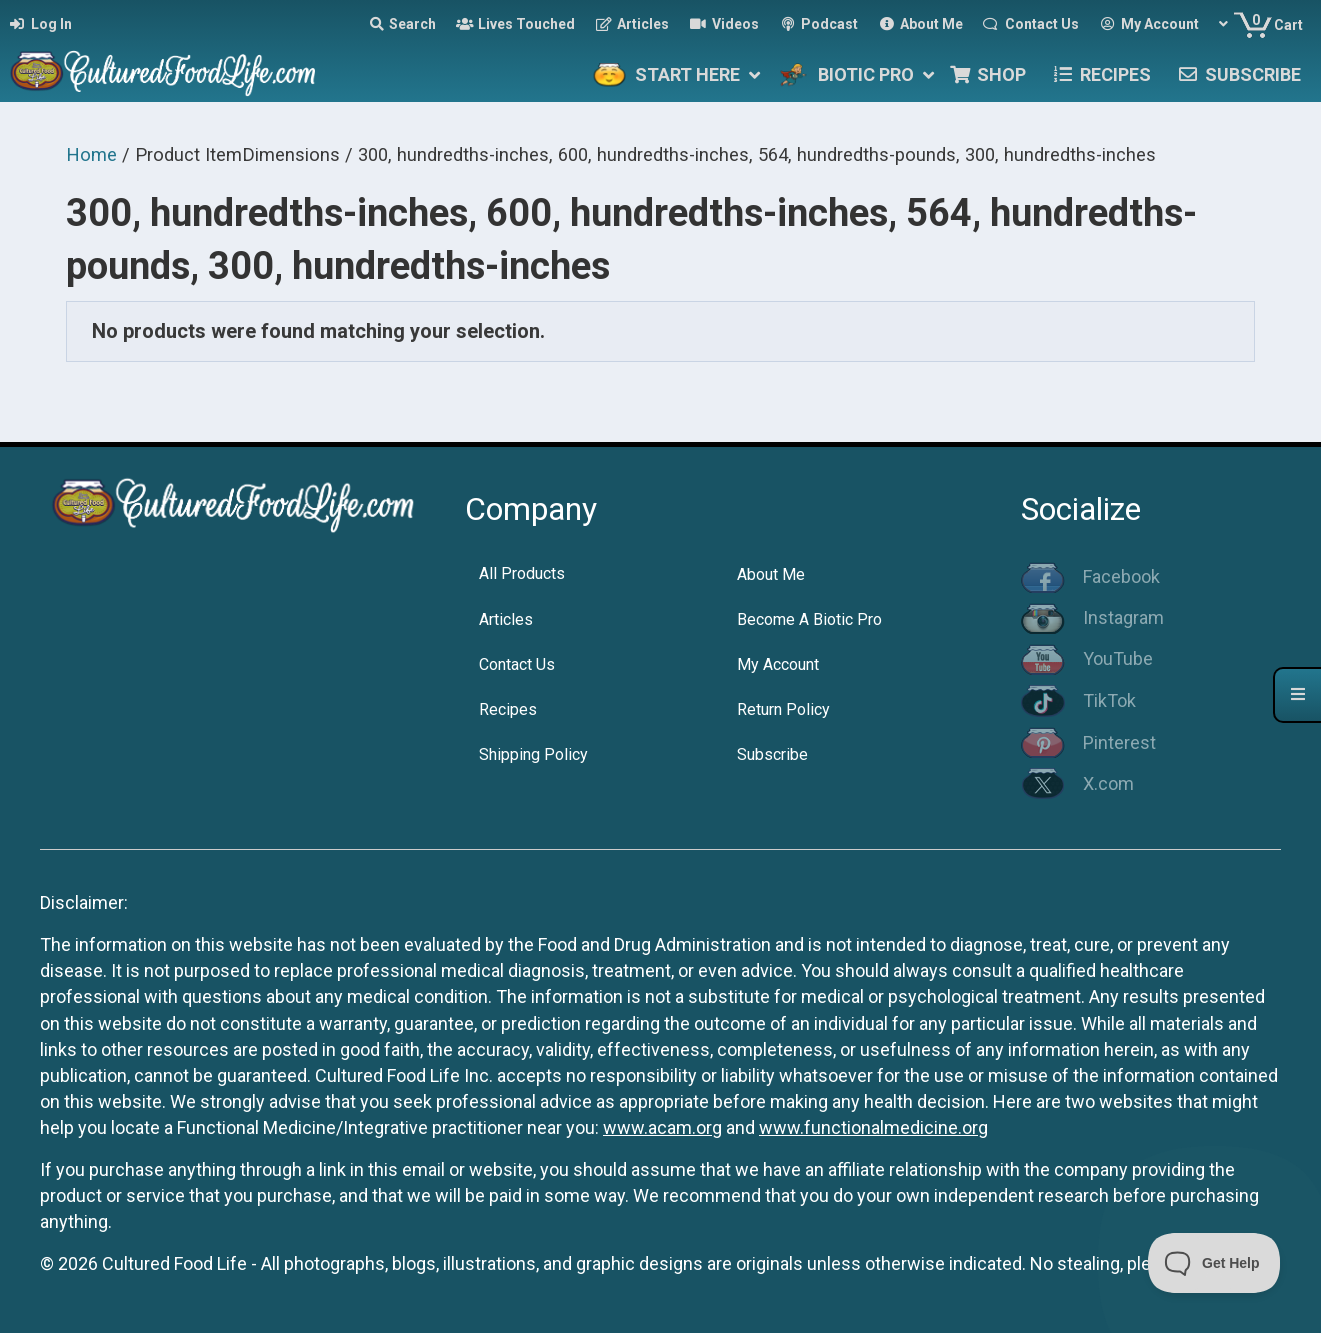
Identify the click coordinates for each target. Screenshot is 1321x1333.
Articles (506, 619)
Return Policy (783, 709)
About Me (771, 574)
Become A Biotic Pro (809, 619)
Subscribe (772, 754)
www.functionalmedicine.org (873, 1127)
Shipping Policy (533, 754)
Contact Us (517, 664)
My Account (778, 664)
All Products (522, 573)
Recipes (508, 709)
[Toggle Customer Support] (1214, 1263)
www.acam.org (662, 1127)
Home (91, 154)
